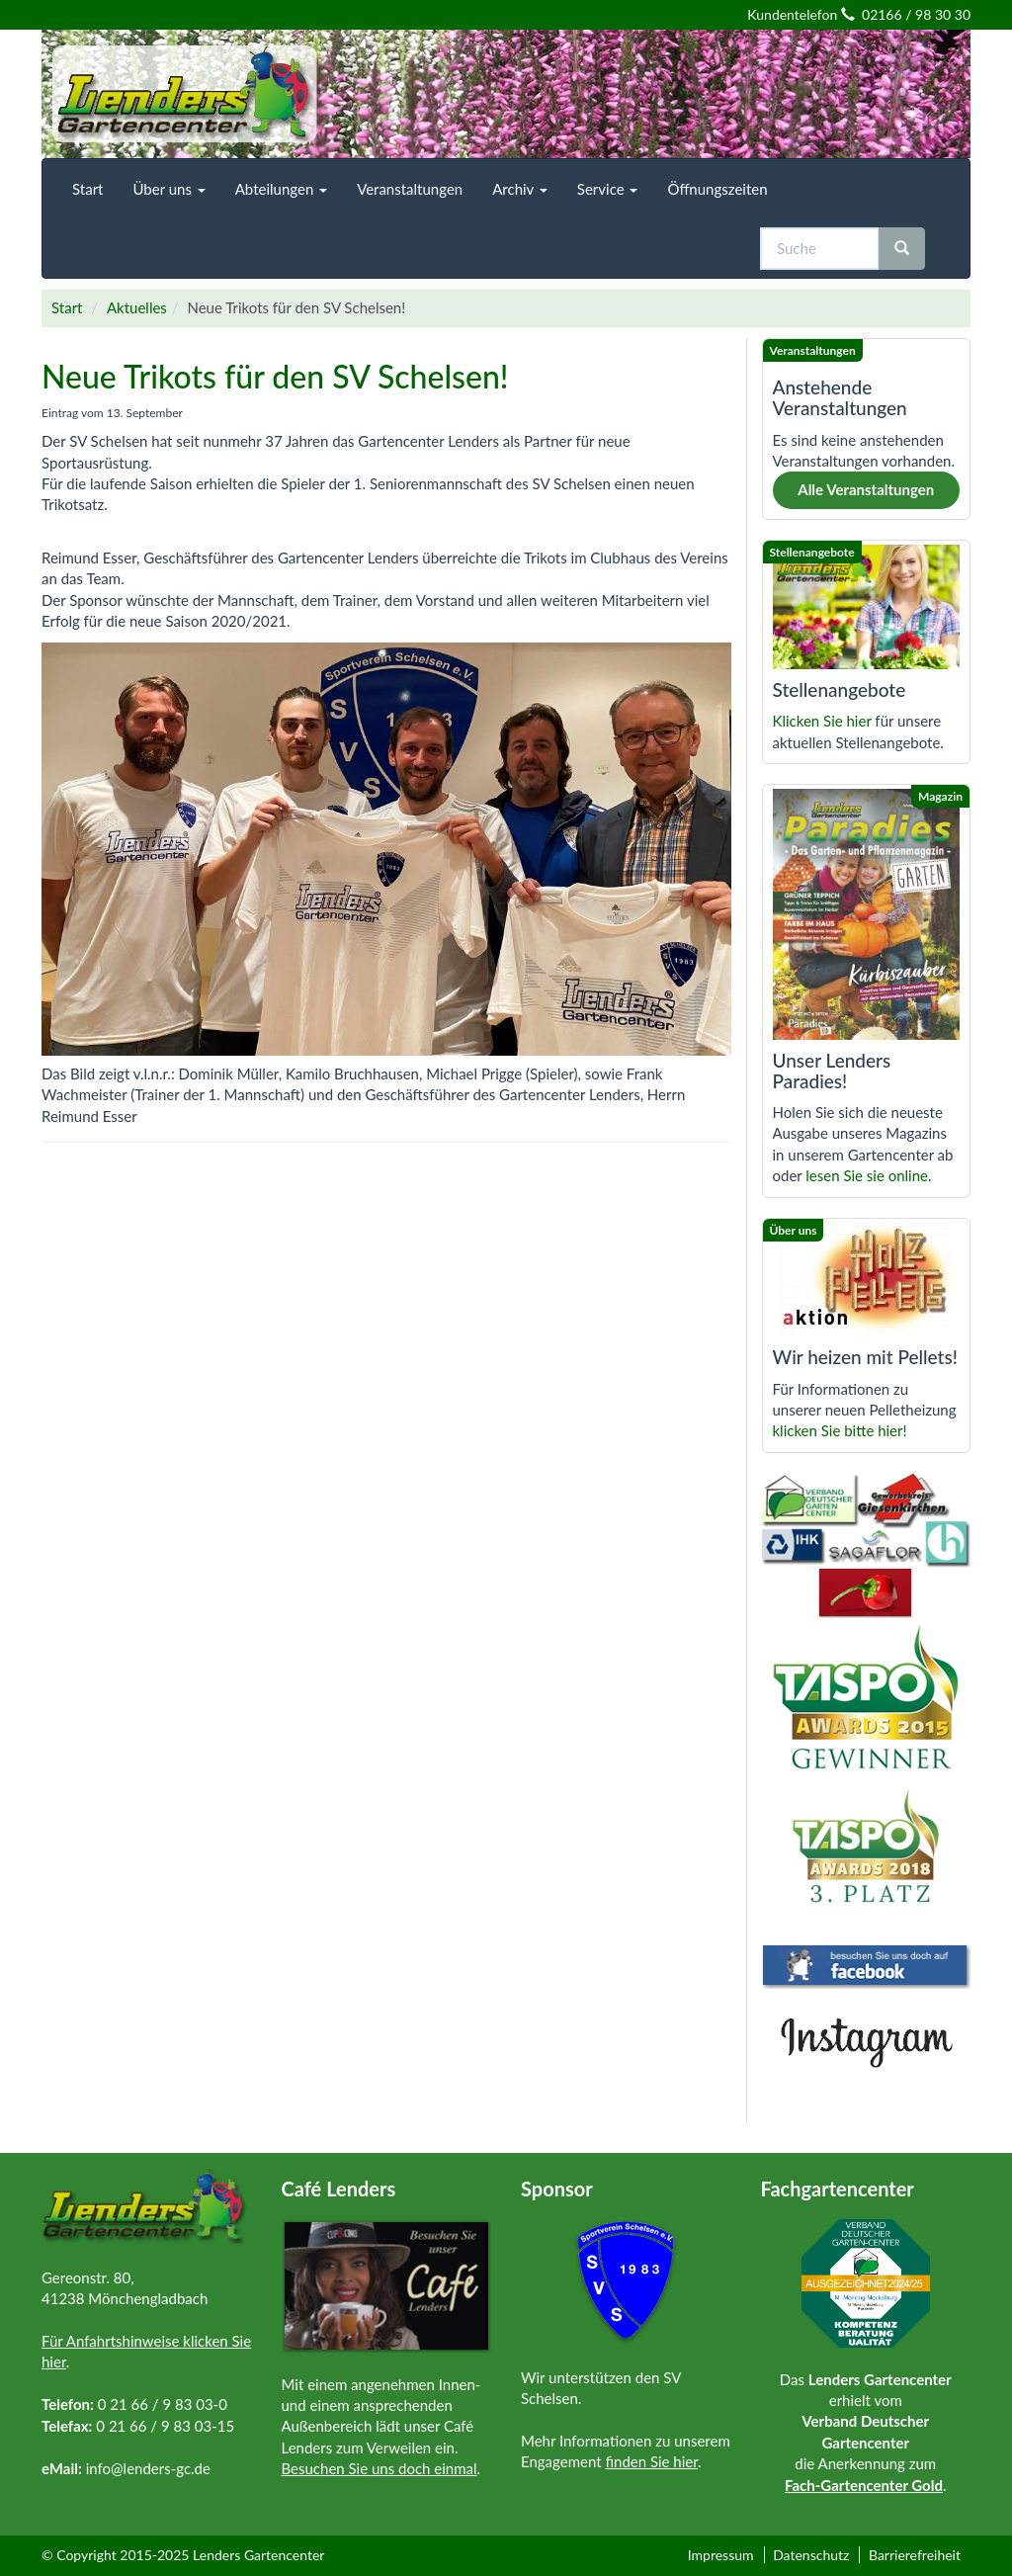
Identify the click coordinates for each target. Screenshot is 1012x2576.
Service (607, 189)
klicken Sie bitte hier (838, 1430)
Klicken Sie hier (822, 721)
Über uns (168, 189)
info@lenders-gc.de (148, 2468)
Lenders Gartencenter (258, 2554)
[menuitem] (87, 188)
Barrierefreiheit (915, 2554)
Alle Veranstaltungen (866, 489)
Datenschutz (811, 2554)
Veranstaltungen (410, 189)
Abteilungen (281, 189)
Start (87, 189)
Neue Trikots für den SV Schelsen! (275, 376)
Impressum (721, 2554)
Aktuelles (137, 307)
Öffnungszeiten (717, 189)
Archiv (520, 189)
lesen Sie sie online (866, 1175)
